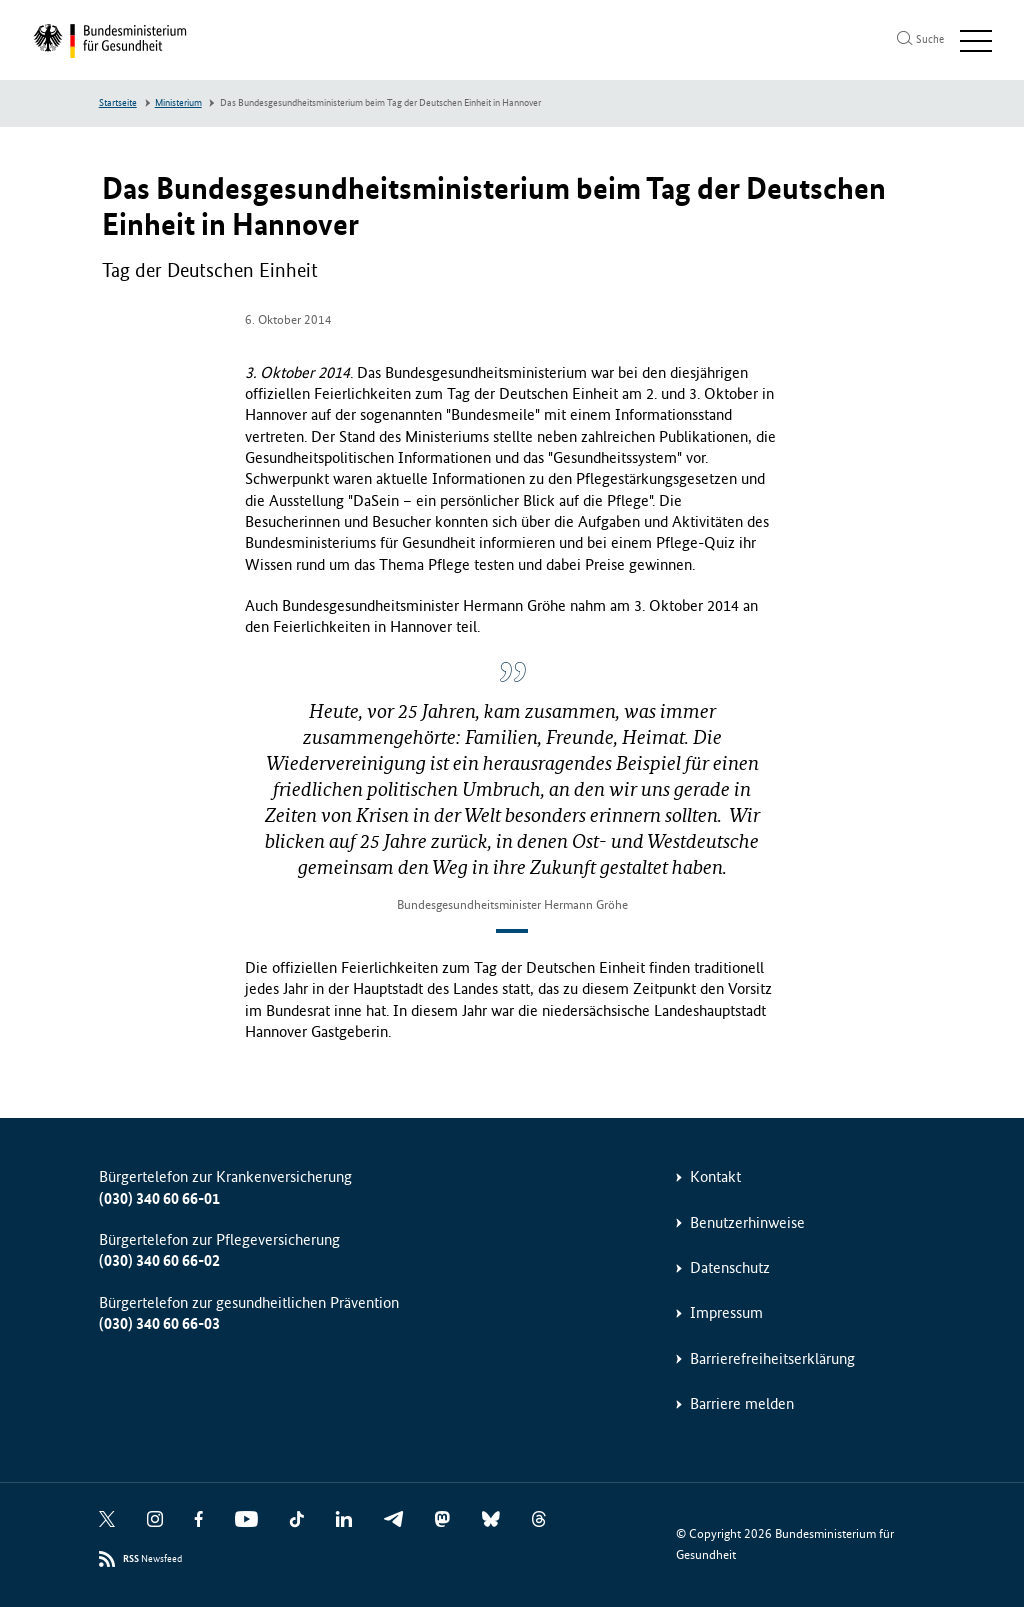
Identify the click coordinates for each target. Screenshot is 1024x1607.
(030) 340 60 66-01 (159, 1198)
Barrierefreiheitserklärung (772, 1358)
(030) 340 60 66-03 (159, 1323)
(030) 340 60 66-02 (159, 1260)
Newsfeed (152, 1559)
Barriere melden (742, 1403)
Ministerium (178, 103)
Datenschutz (730, 1267)
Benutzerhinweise (747, 1222)
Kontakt (715, 1176)
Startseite (118, 103)
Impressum (726, 1312)
